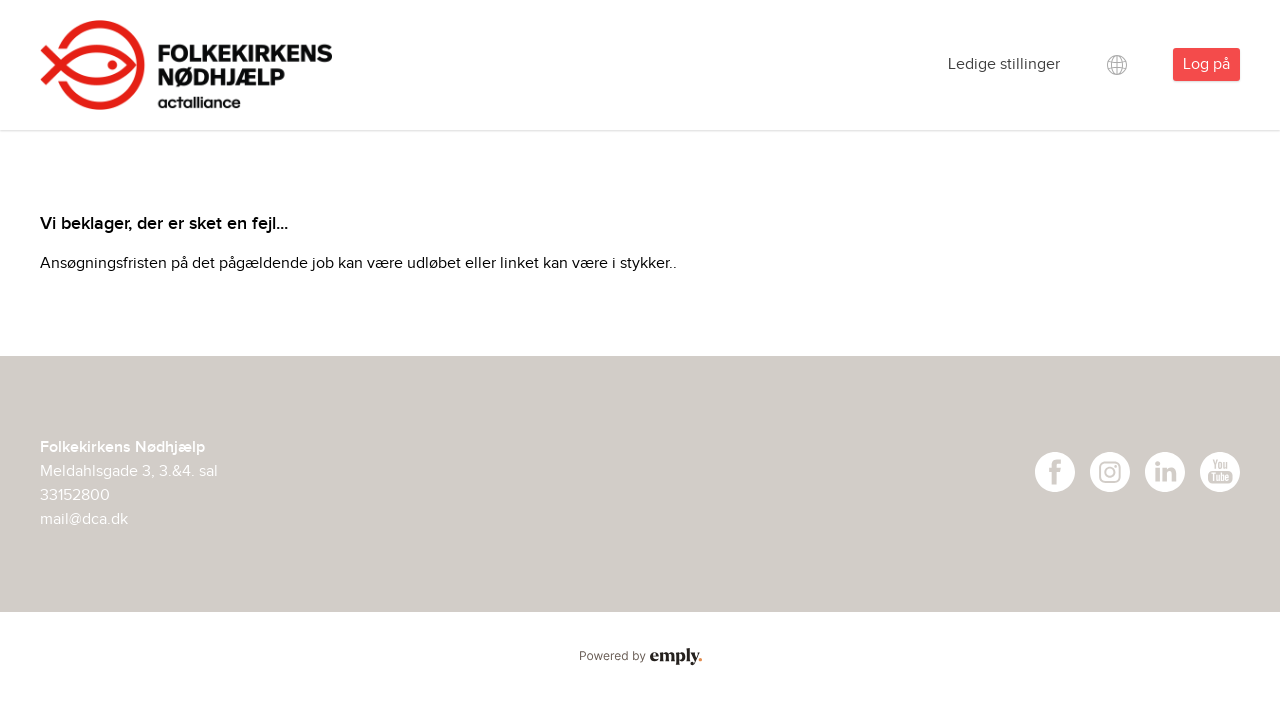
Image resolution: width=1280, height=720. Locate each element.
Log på (1206, 64)
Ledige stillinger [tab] (1004, 64)
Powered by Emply (640, 657)
